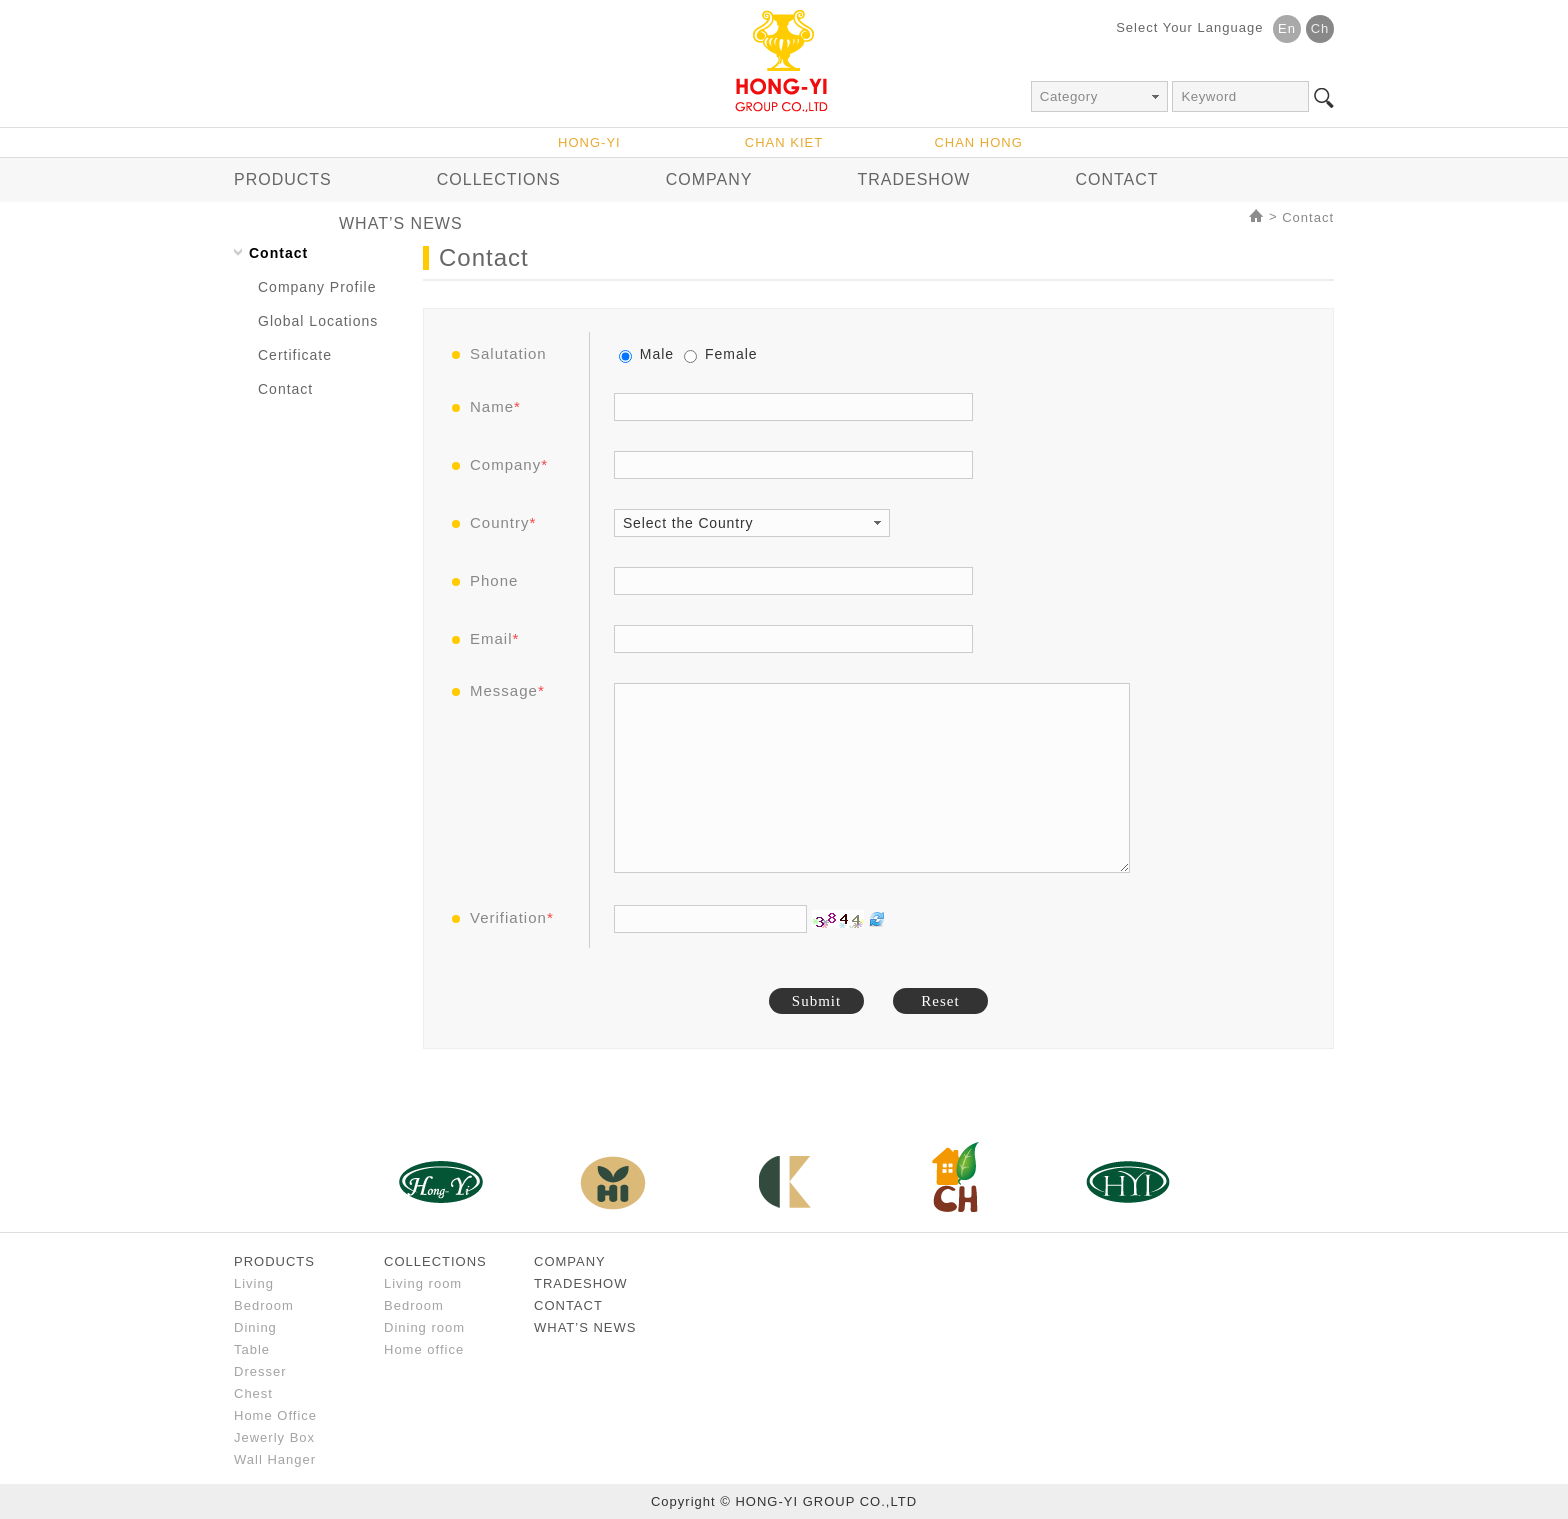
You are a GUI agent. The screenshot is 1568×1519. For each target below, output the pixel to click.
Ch (1320, 28)
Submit (816, 1001)
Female (721, 354)
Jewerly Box (274, 1437)
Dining (255, 1327)
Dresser (260, 1371)
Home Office (275, 1415)
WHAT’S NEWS (401, 223)
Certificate (295, 355)
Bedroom (264, 1305)
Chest (253, 1393)
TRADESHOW (913, 179)
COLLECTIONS (499, 179)
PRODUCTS (283, 179)
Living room (423, 1283)
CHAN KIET (784, 142)
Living (254, 1283)
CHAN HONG (978, 142)
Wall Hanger (275, 1459)
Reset (940, 1001)
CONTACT (1116, 179)
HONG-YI (589, 142)
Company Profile (317, 287)
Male (646, 354)
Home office (424, 1349)
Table (252, 1349)
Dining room (424, 1327)
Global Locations (318, 321)
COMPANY (709, 179)
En (1287, 28)
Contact (1308, 217)
